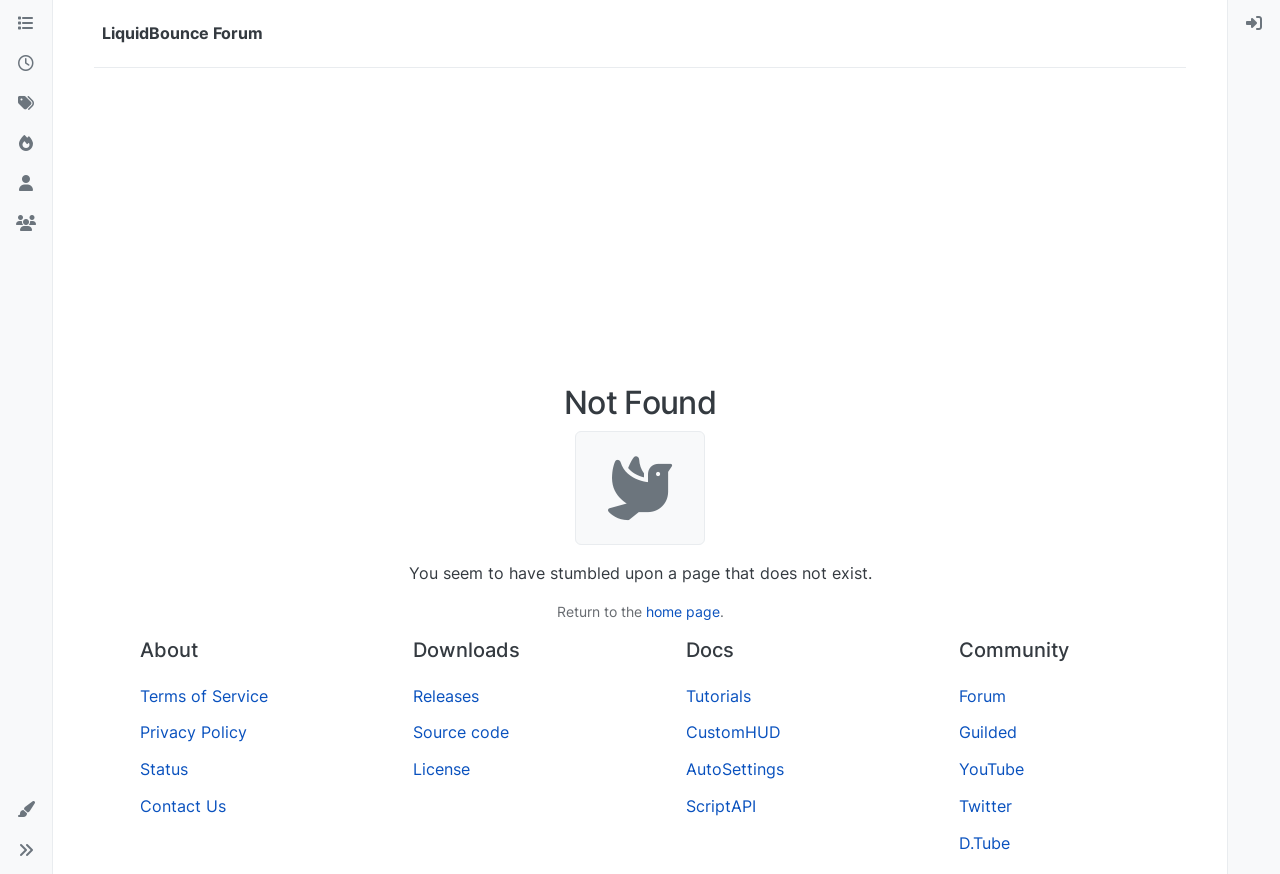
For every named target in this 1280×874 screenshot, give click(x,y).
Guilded (988, 732)
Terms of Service (204, 696)
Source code (461, 732)
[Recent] (26, 64)
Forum (982, 696)
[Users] (26, 184)
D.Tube (984, 843)
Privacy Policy (193, 732)
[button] (26, 810)
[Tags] (26, 104)
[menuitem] (1254, 24)
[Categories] (26, 24)
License (441, 769)
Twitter (985, 806)
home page (683, 611)
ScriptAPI (721, 806)
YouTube (991, 769)
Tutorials (718, 696)
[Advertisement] (640, 234)
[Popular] (26, 144)
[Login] (1254, 24)
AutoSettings (735, 769)
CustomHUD (733, 732)
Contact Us (183, 806)
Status (164, 769)
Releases (446, 696)
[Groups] (26, 224)
